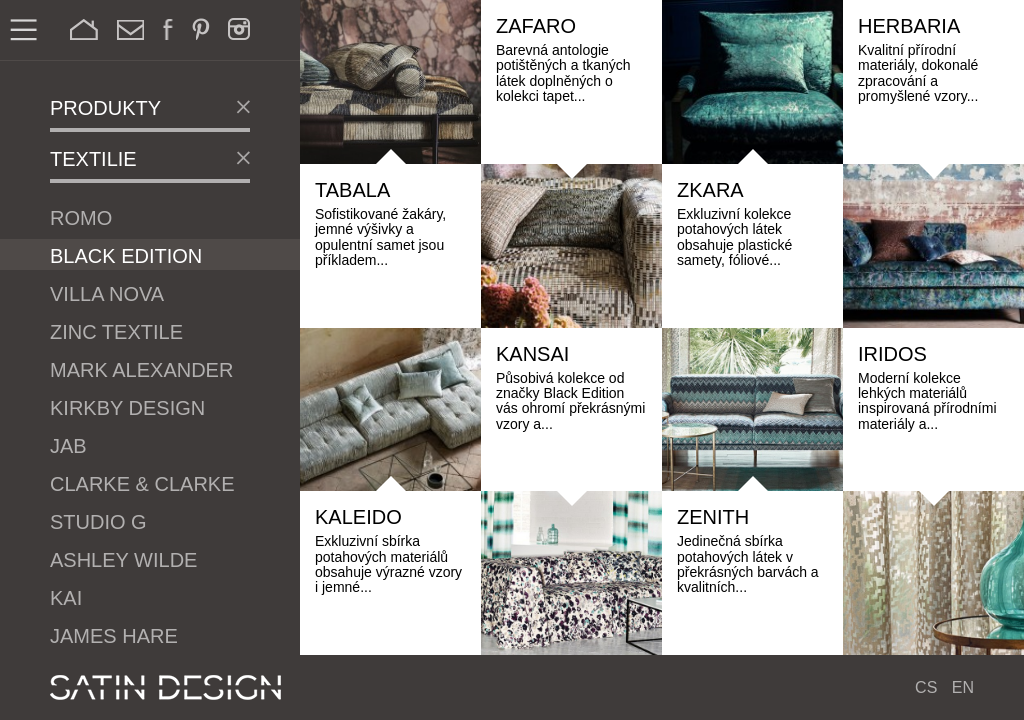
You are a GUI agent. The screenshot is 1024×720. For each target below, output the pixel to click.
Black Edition (126, 256)
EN (963, 687)
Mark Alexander (141, 370)
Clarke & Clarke (142, 484)
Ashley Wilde (123, 560)
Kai (66, 598)
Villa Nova (107, 294)
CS (926, 687)
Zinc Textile (116, 332)
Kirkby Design (127, 408)
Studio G (98, 522)
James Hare (114, 636)
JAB (68, 446)
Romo (81, 218)
